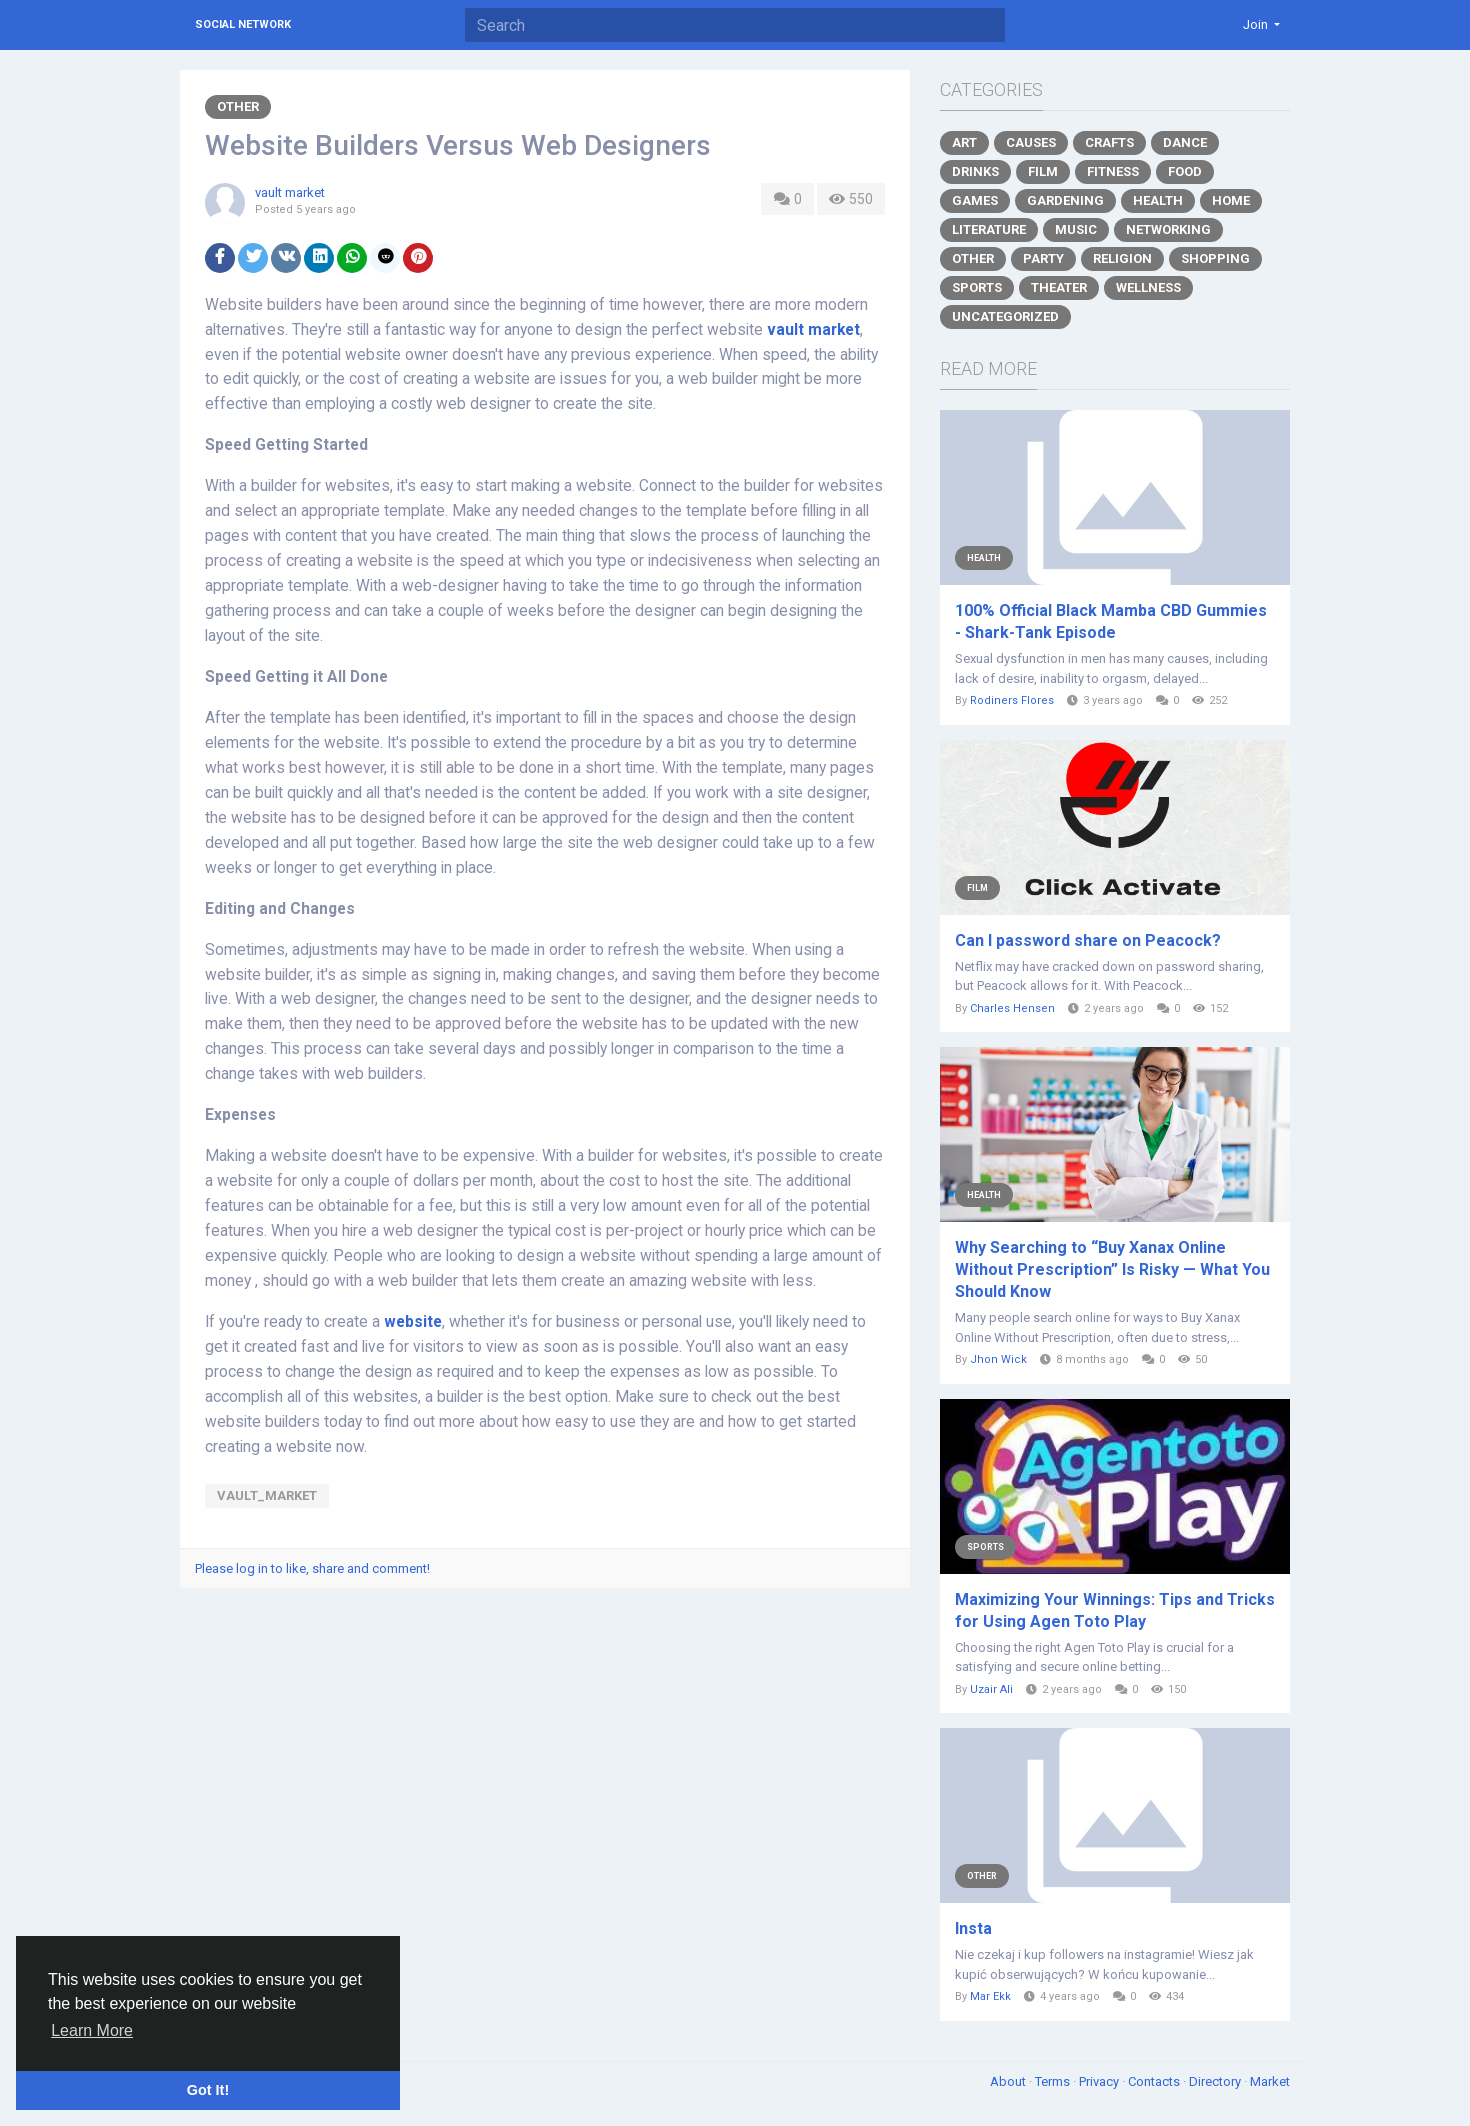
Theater (1059, 287)
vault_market (267, 1495)
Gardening (1065, 200)
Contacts (1155, 2081)
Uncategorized (1005, 316)
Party (1043, 258)
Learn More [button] (92, 2030)
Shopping (1215, 258)
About (1009, 2081)
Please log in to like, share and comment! (312, 1568)
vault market (290, 192)
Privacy (1100, 2081)
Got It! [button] (208, 2090)
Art (964, 142)
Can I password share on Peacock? (1088, 940)
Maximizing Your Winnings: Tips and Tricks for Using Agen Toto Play (1115, 1610)
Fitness (1113, 171)
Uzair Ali (991, 1689)
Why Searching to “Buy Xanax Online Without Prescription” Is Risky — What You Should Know (1112, 1269)
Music (1076, 229)
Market (1270, 2081)
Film (1043, 171)
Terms (1054, 2081)
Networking (1168, 229)
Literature (989, 229)
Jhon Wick (998, 1359)
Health (1158, 200)
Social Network (243, 24)
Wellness (1148, 287)
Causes (1031, 142)
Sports (977, 287)
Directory (1216, 2081)
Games (975, 200)
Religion (1122, 258)
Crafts (1109, 142)
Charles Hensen (1012, 1008)
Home (1231, 200)
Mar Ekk (990, 1996)
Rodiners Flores (1012, 700)
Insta (973, 1928)
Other (238, 106)
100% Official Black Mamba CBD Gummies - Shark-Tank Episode (1111, 621)
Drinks (975, 171)
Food (1185, 171)
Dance (1185, 142)
